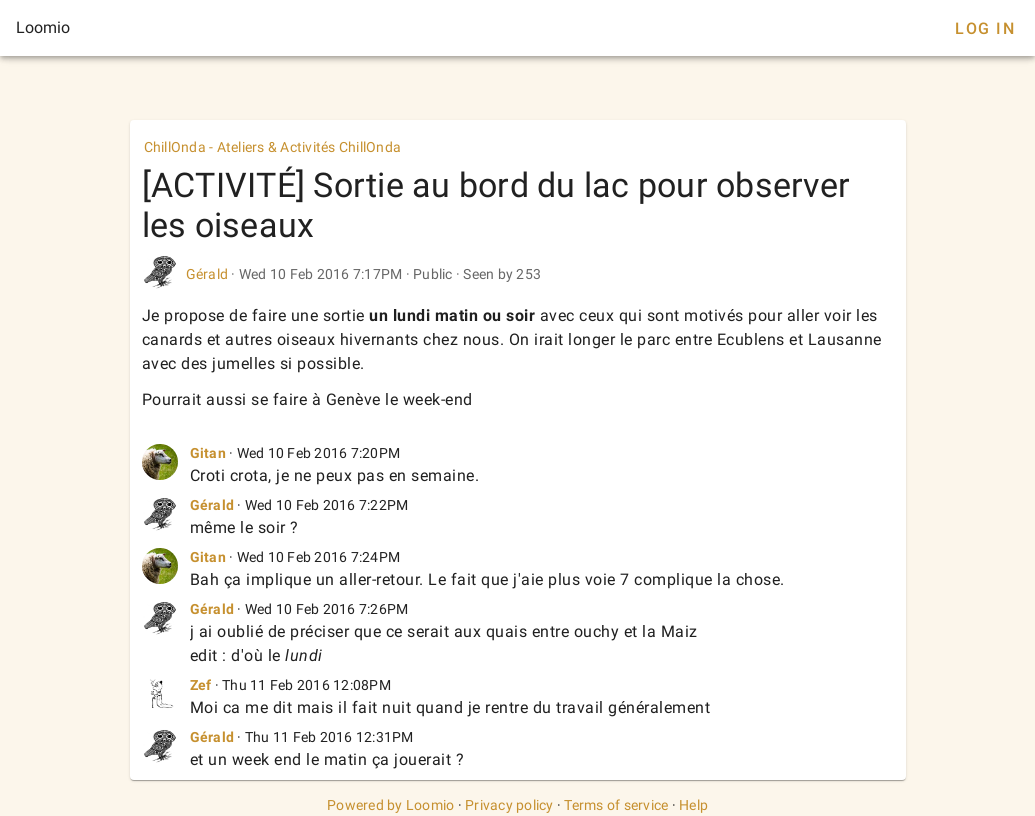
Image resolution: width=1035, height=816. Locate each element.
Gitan (208, 453)
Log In (985, 28)
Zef (201, 685)
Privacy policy (509, 805)
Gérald (207, 274)
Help (693, 805)
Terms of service (616, 805)
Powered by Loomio (390, 805)
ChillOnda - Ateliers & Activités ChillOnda (273, 147)
